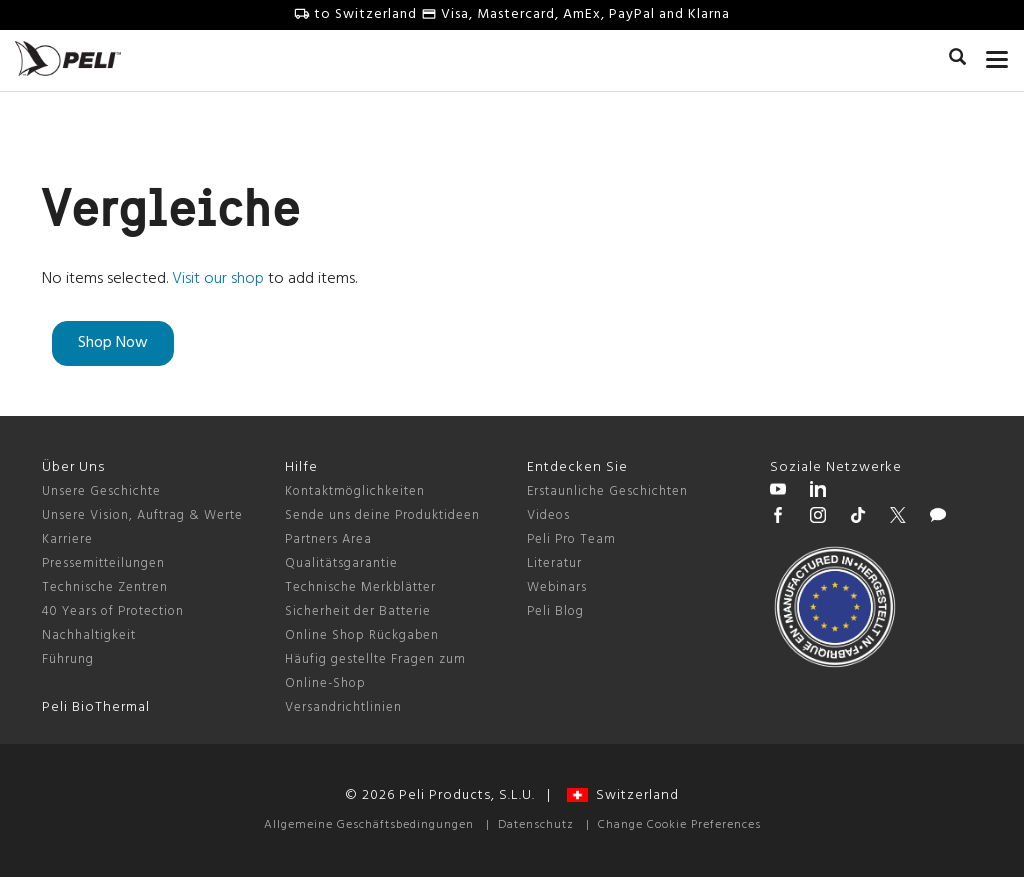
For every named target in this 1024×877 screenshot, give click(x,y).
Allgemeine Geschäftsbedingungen (369, 825)
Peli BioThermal (96, 707)
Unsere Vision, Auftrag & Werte (142, 515)
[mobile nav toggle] (997, 55)
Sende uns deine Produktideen (382, 515)
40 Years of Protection (113, 611)
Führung (68, 659)
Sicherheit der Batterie (358, 611)
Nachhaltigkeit (89, 635)
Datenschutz (536, 825)
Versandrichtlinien (343, 707)
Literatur (554, 563)
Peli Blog (555, 611)
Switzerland (623, 795)
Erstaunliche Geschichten (607, 491)
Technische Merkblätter (360, 587)
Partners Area (328, 539)
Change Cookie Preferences (679, 825)
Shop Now (113, 343)
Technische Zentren (105, 587)
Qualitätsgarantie (341, 563)
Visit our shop (218, 279)
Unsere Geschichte (101, 491)
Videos (548, 515)
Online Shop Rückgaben (362, 635)
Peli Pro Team (571, 539)
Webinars (557, 587)
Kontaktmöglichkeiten (355, 491)
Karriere (67, 539)
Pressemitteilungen (103, 563)
